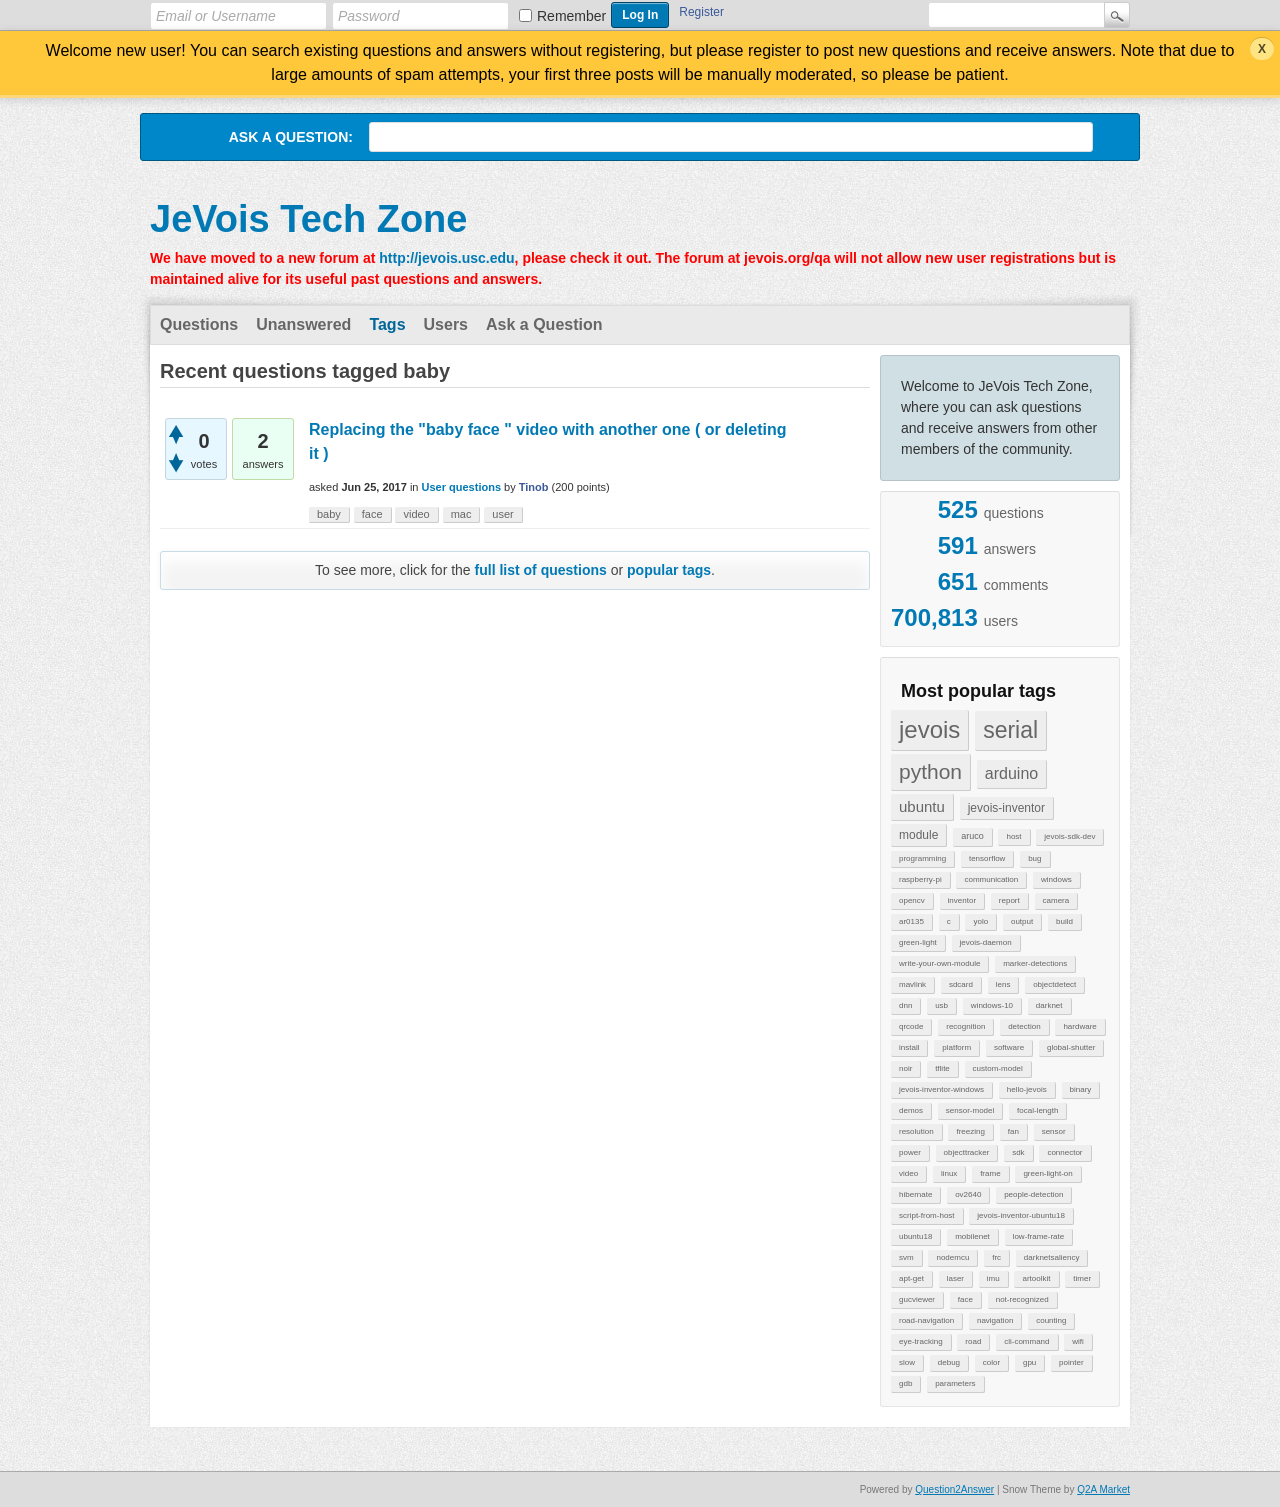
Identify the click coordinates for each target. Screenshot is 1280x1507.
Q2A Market (1103, 1489)
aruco (972, 836)
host (1013, 836)
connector (1064, 1152)
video (908, 1173)
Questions (199, 324)
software (1009, 1047)
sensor (1054, 1131)
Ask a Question (544, 324)
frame (990, 1173)
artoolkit (1036, 1278)
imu (993, 1278)
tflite (942, 1068)
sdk (1018, 1152)
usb (941, 1005)
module (918, 835)
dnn (905, 1005)
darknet (1049, 1005)
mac (461, 514)
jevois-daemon (986, 942)
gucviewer (917, 1299)
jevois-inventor (1006, 808)
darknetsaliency (1052, 1257)
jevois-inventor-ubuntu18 (1021, 1215)
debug (949, 1362)
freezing (970, 1131)
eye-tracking (921, 1341)
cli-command (1026, 1341)
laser (955, 1278)
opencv (912, 900)
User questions (461, 487)
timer (1082, 1278)
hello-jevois (1027, 1089)
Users (446, 324)
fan (1013, 1131)
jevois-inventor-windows (941, 1089)
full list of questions (541, 570)
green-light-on (1047, 1173)
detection (1024, 1026)
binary (1081, 1089)
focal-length (1037, 1110)
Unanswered (303, 324)
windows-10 (992, 1005)
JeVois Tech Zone (308, 219)
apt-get (911, 1278)
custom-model (998, 1068)
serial (1010, 730)
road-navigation (926, 1320)
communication (991, 879)
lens (1003, 984)
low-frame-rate (1039, 1236)
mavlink (912, 984)
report (1009, 900)
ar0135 (911, 921)
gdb (905, 1383)
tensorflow (987, 858)
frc (996, 1257)
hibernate (915, 1194)
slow (907, 1362)
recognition (965, 1026)
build (1064, 921)
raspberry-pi (920, 879)
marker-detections (1035, 963)
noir (905, 1068)
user (502, 514)
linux (949, 1173)
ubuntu (922, 806)
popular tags (669, 570)
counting (1051, 1320)
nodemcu (952, 1257)
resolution (916, 1131)
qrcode (911, 1026)
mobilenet (972, 1236)
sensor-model (970, 1110)
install (909, 1047)
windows (1056, 879)
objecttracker (967, 1152)
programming (922, 858)
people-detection (1033, 1194)
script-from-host (927, 1215)
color (991, 1362)
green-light (918, 942)
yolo (980, 921)
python (930, 771)
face (965, 1299)
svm (906, 1257)
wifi (1078, 1341)
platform (956, 1047)
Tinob (534, 487)
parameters (955, 1383)
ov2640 (968, 1194)
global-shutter (1071, 1047)
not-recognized (1022, 1299)
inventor (962, 900)
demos (911, 1110)
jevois (929, 729)
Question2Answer (954, 1489)
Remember (571, 16)
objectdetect (1054, 984)
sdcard (961, 984)
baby (329, 514)
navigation (995, 1320)
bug (1034, 858)
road (973, 1341)
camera (1056, 900)
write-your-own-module (939, 963)
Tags (387, 324)
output (1022, 921)
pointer (1071, 1362)
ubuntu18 (915, 1236)
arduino (1011, 773)
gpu (1029, 1362)
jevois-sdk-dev (1069, 836)
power (910, 1152)
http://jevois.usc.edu (446, 258)
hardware (1079, 1026)
